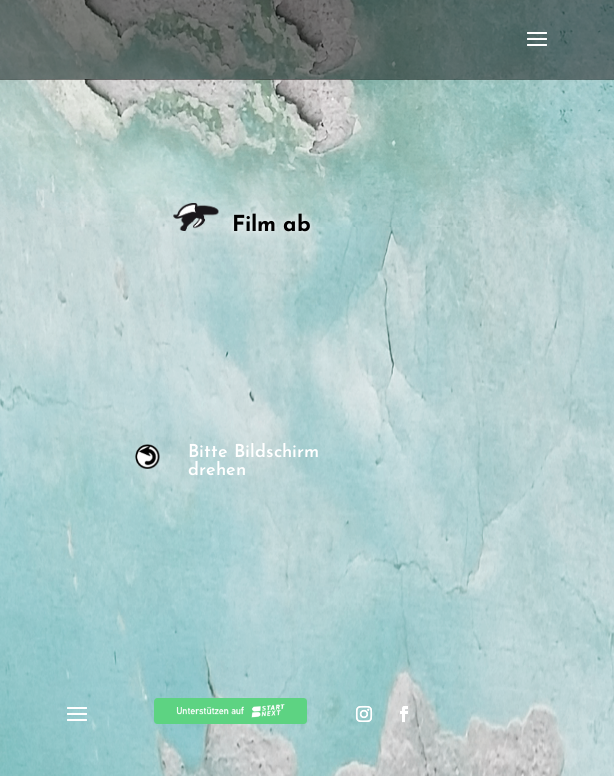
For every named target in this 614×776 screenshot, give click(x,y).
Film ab (245, 225)
